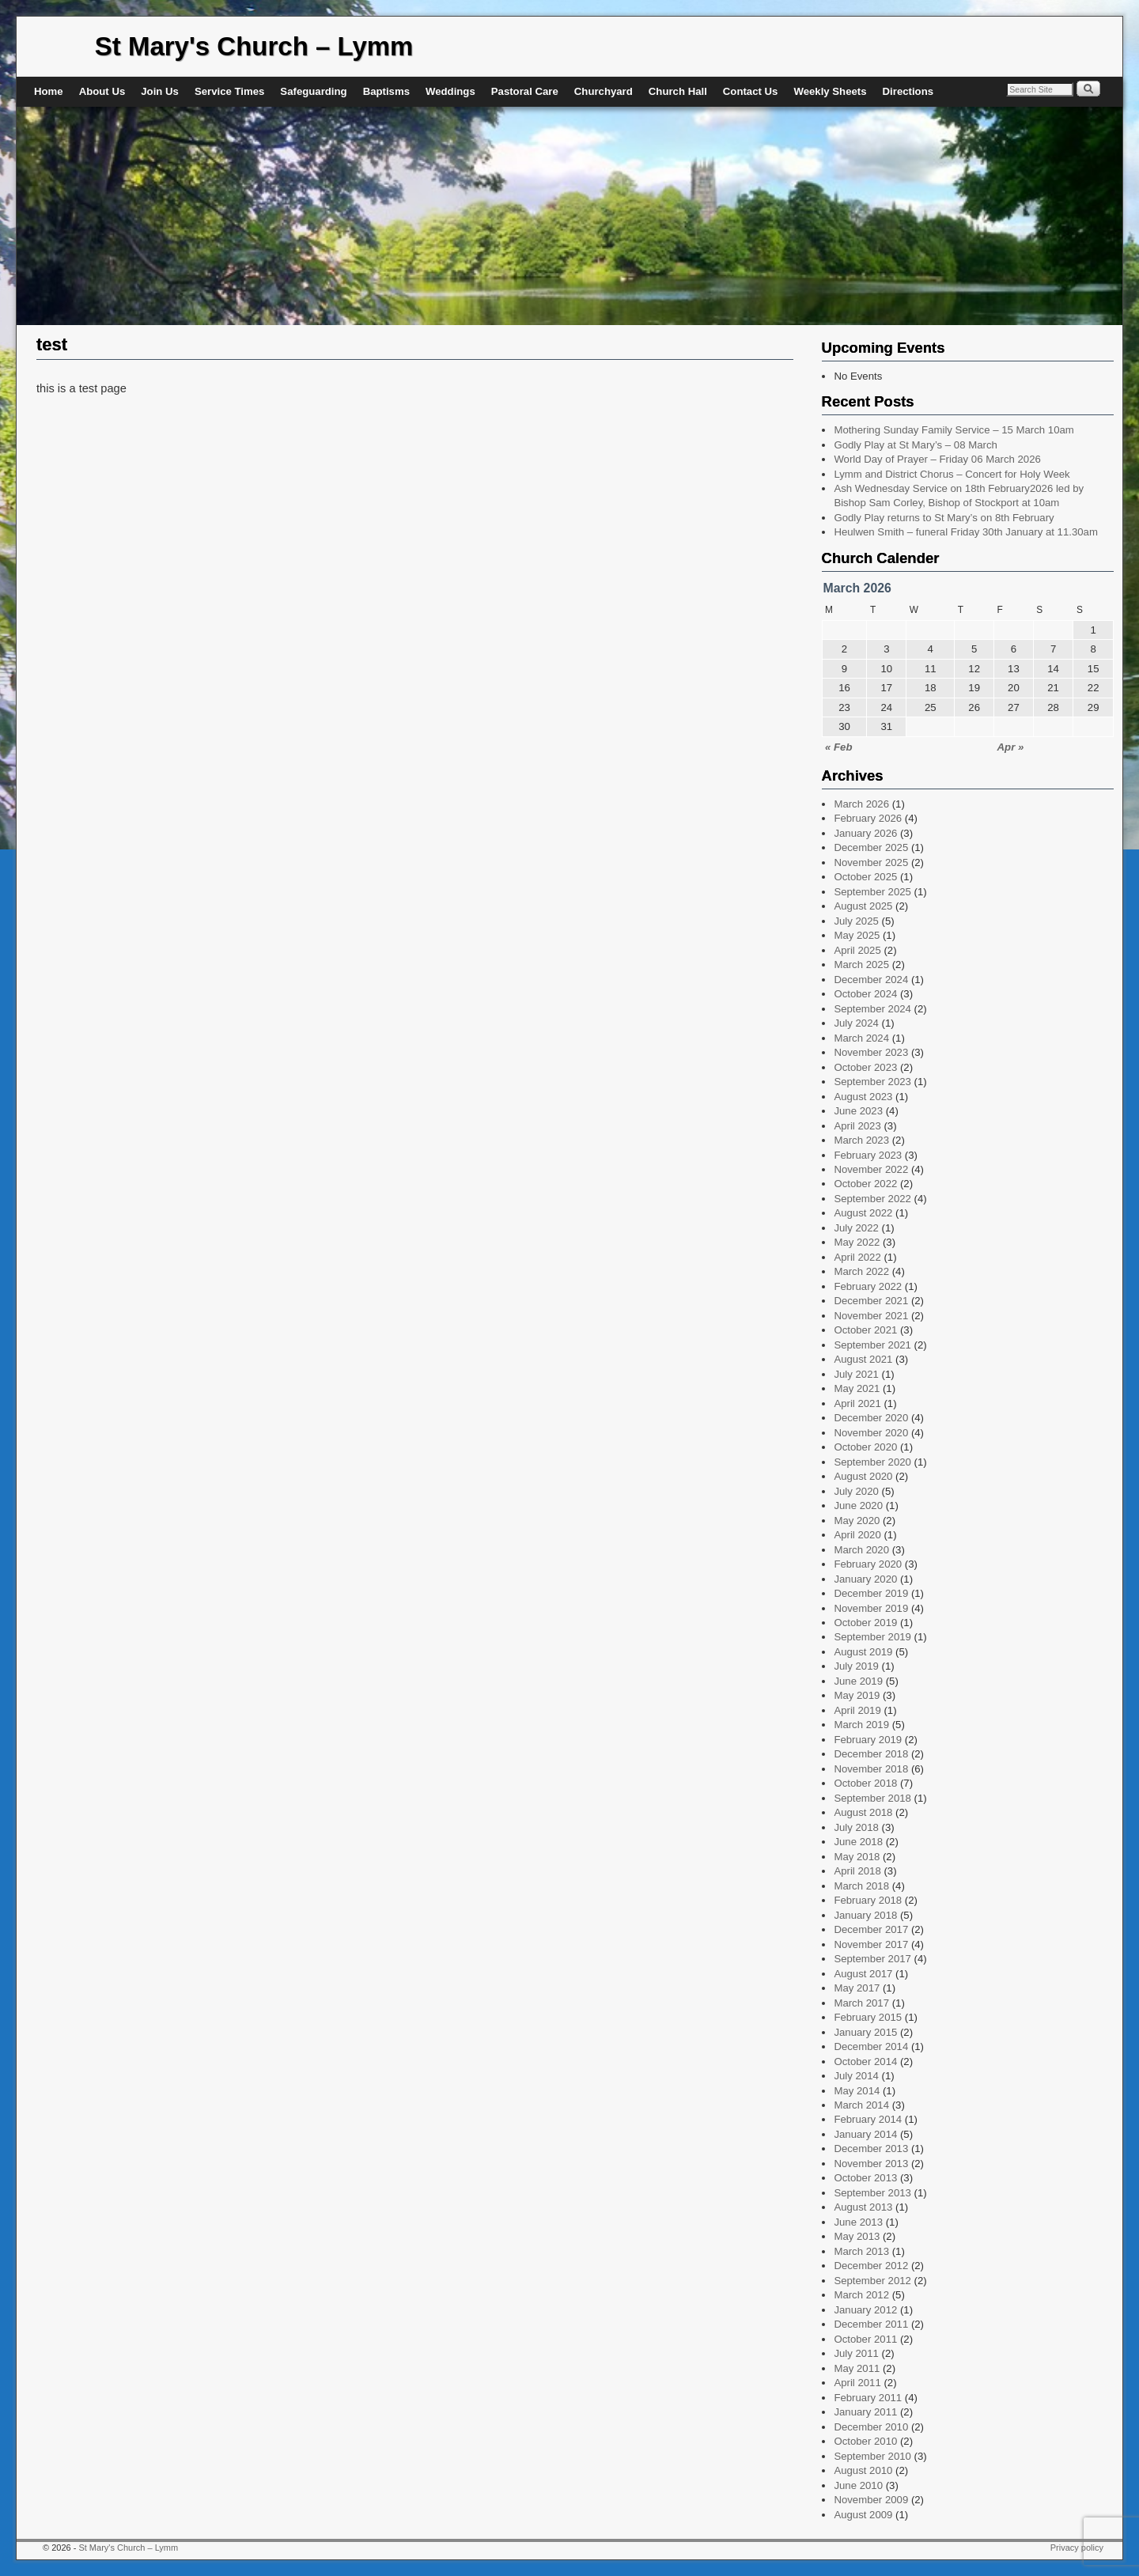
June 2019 (858, 1681)
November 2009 (871, 2500)
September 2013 (872, 2193)
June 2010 (858, 2485)
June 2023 (858, 1111)
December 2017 (871, 1929)
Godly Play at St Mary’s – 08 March (915, 445)
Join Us (160, 91)
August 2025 (863, 906)
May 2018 (857, 1857)
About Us (102, 91)
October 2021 (865, 1330)
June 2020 (858, 1505)
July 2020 (856, 1491)
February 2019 (868, 1740)
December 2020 (871, 1418)
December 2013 (871, 2148)
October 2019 (865, 1622)
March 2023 (861, 1140)
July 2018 (856, 1827)
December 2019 (871, 1593)
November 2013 (871, 2163)
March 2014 (861, 2105)
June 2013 (858, 2222)
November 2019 (871, 1608)
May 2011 (857, 2368)
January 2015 (865, 2032)
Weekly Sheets (829, 91)
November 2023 (871, 1052)
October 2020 (865, 1447)
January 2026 (865, 833)
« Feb (838, 747)
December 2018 (871, 1754)
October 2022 (865, 1184)
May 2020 (857, 1520)
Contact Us (750, 91)
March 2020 (861, 1550)
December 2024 (871, 979)
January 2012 (865, 2310)
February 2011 (868, 2398)
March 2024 (861, 1038)
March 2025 (861, 964)
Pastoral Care (524, 91)
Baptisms (386, 91)
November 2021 (871, 1316)
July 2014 (856, 2076)
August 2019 (863, 1652)
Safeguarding (313, 91)
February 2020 (868, 1564)
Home (48, 91)
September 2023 (872, 1082)
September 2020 (872, 1462)
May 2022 (857, 1242)
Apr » (1010, 747)
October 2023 (865, 1067)
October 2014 (865, 2061)
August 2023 (863, 1097)
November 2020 (871, 1433)
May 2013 (857, 2236)
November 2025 (871, 862)
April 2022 (857, 1257)
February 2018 (868, 1900)
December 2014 (871, 2046)
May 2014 (857, 2091)
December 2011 (871, 2324)
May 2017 (857, 1988)
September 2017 (872, 1959)
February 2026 (868, 818)
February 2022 (868, 1286)
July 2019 (856, 1666)
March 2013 (861, 2251)
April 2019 (857, 1710)
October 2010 (865, 2441)
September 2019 (872, 1637)
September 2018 (872, 1798)
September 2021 (872, 1345)
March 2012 (861, 2295)
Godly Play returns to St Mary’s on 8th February (944, 518)
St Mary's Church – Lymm (254, 46)
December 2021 (871, 1301)
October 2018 (865, 1783)
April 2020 (857, 1535)
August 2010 (863, 2470)
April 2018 (857, 1871)
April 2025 (857, 950)
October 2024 (865, 994)
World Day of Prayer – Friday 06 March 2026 (937, 459)
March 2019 (861, 1725)
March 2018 (861, 1886)
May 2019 (857, 1695)
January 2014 (865, 2134)
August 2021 (863, 1359)
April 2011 (857, 2383)
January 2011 (865, 2412)
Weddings (450, 91)
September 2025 (872, 892)
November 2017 (871, 1944)
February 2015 (868, 2017)
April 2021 (857, 1403)
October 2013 (865, 2178)
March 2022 (861, 1271)
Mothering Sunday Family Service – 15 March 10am (953, 430)
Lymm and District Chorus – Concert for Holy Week (951, 474)
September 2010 (872, 2456)
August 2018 (863, 1812)
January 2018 (865, 1915)
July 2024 (856, 1023)
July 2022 (856, 1228)
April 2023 (857, 1126)
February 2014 (868, 2119)
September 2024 (872, 1009)
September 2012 (872, 2281)
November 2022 (871, 1169)
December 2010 (871, 2427)
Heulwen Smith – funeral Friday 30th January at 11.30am (966, 532)
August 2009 (863, 2515)
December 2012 (871, 2265)
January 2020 (865, 1579)
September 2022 (872, 1199)
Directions (908, 91)
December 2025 (871, 847)
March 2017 (861, 2003)
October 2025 (865, 877)
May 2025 (857, 935)
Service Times (229, 91)
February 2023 (868, 1155)
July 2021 (856, 1374)
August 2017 (863, 1974)
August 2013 (863, 2207)
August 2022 (863, 1213)
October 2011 (865, 2339)
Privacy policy (1076, 2547)
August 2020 (863, 1476)
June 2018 (858, 1842)
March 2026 (861, 804)
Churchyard (603, 91)
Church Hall (678, 91)
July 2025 (856, 921)
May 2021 (857, 1388)
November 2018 (871, 1769)
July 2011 (856, 2353)
